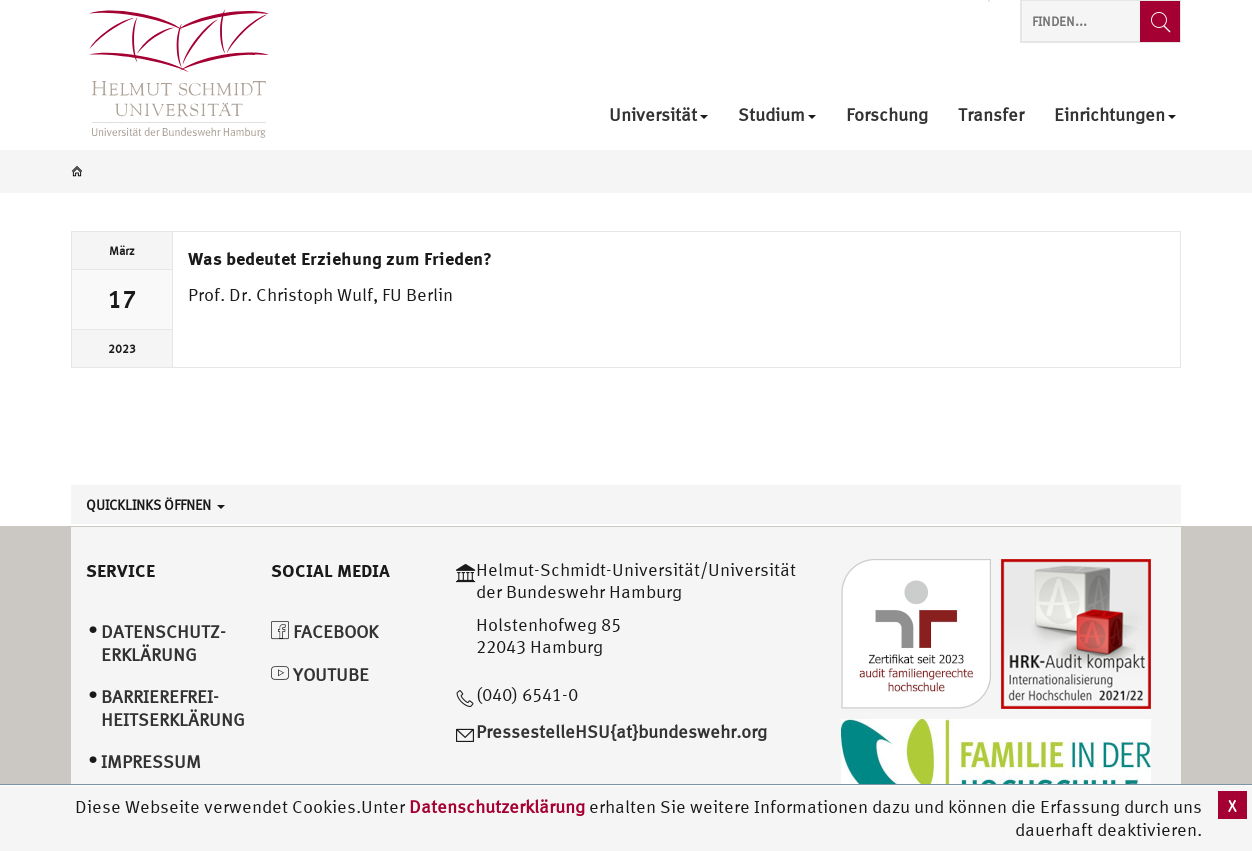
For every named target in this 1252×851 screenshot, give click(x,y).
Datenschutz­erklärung (163, 643)
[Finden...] (1160, 21)
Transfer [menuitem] (991, 115)
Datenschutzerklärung (497, 806)
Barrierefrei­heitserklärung (173, 708)
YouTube (320, 674)
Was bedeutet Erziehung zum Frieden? (340, 258)
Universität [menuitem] (658, 115)
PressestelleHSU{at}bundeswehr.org (621, 731)
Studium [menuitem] (777, 115)
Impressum (151, 761)
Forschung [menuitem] (887, 115)
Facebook (324, 631)
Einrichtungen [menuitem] (1115, 115)
